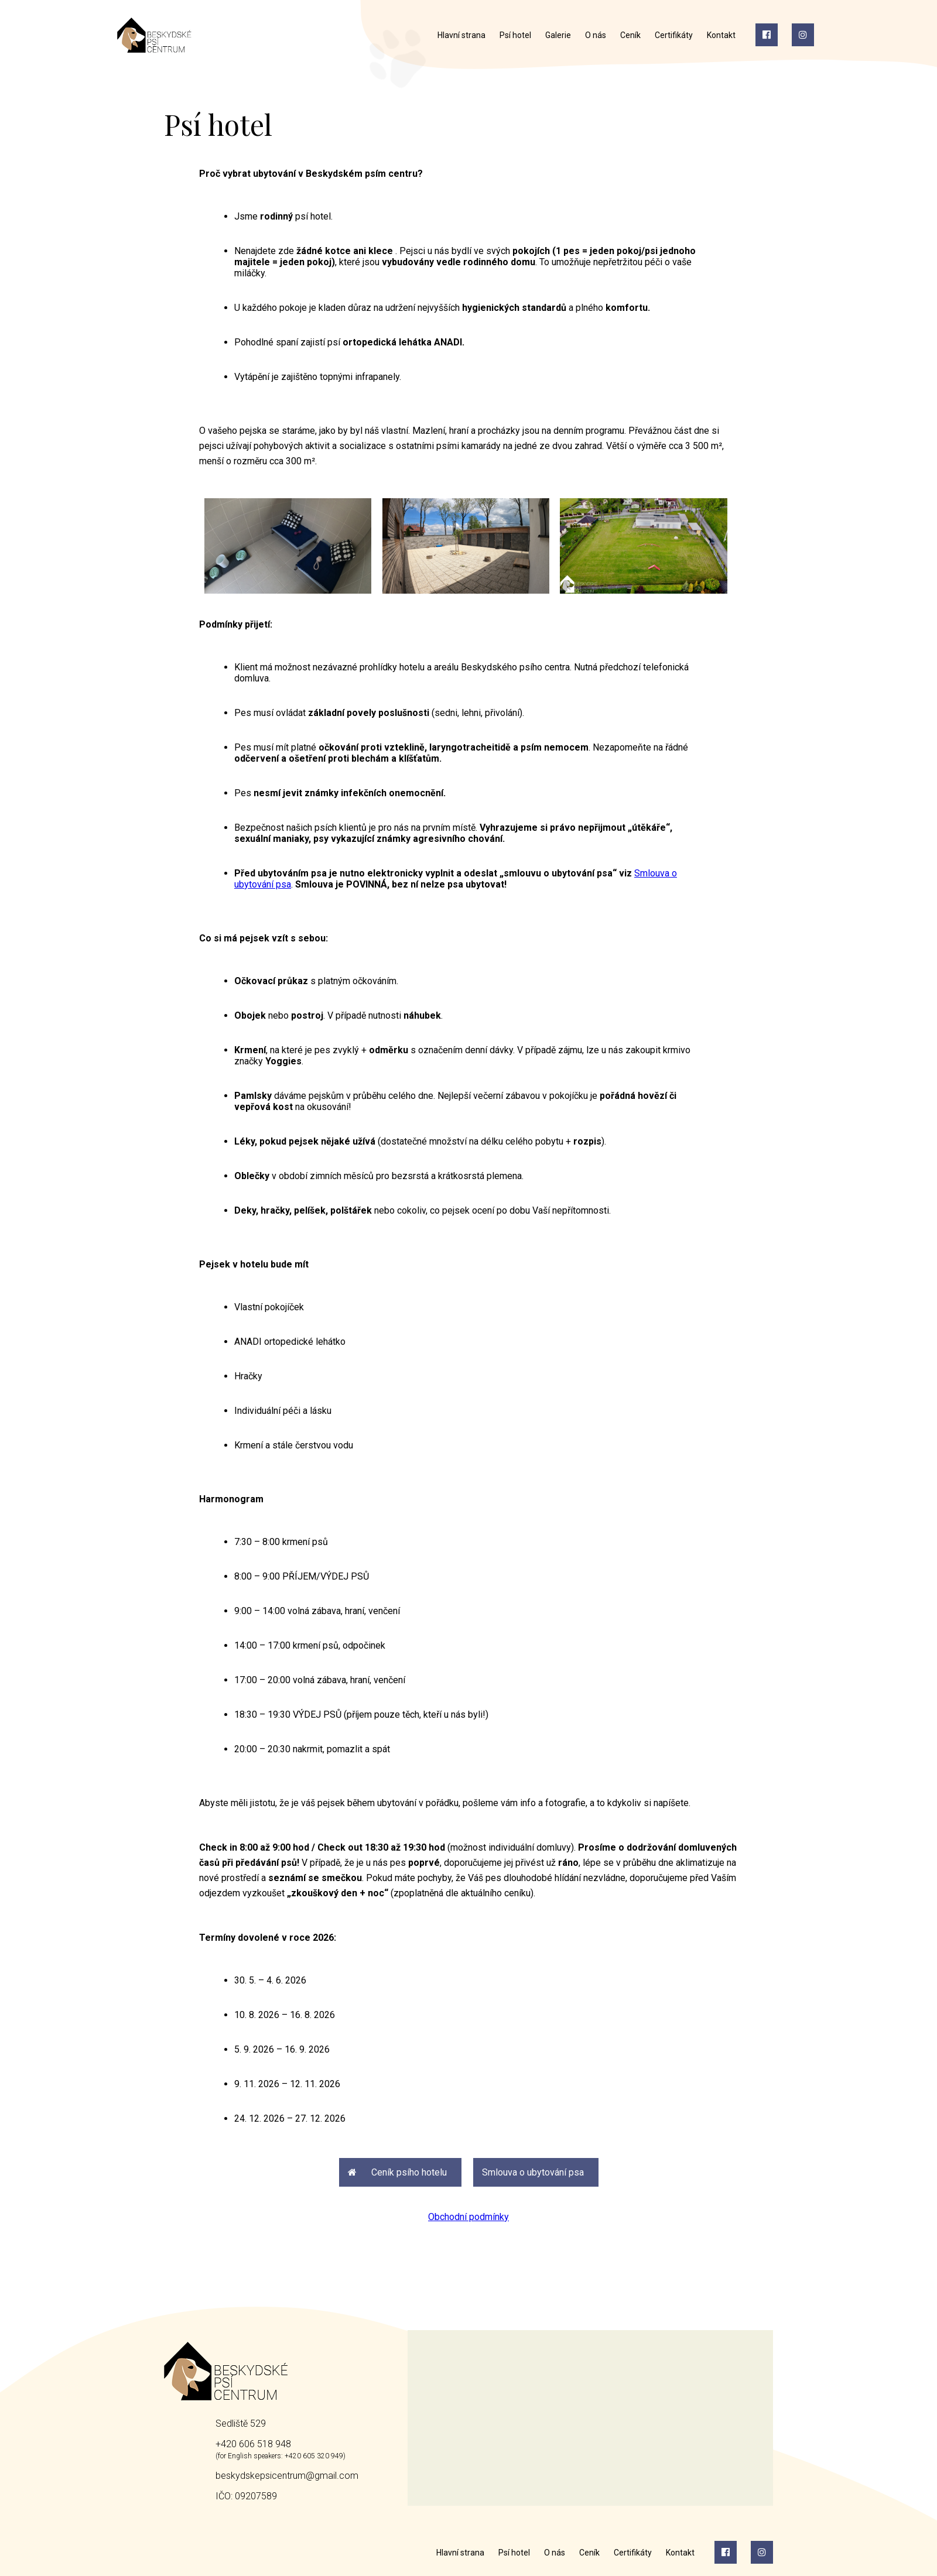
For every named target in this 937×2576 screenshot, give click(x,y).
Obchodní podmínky (468, 2216)
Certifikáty (674, 35)
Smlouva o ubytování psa (533, 2172)
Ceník (630, 35)
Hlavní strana (461, 35)
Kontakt (721, 35)
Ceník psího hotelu (397, 2172)
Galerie (558, 35)
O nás (595, 35)
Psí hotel (515, 35)
